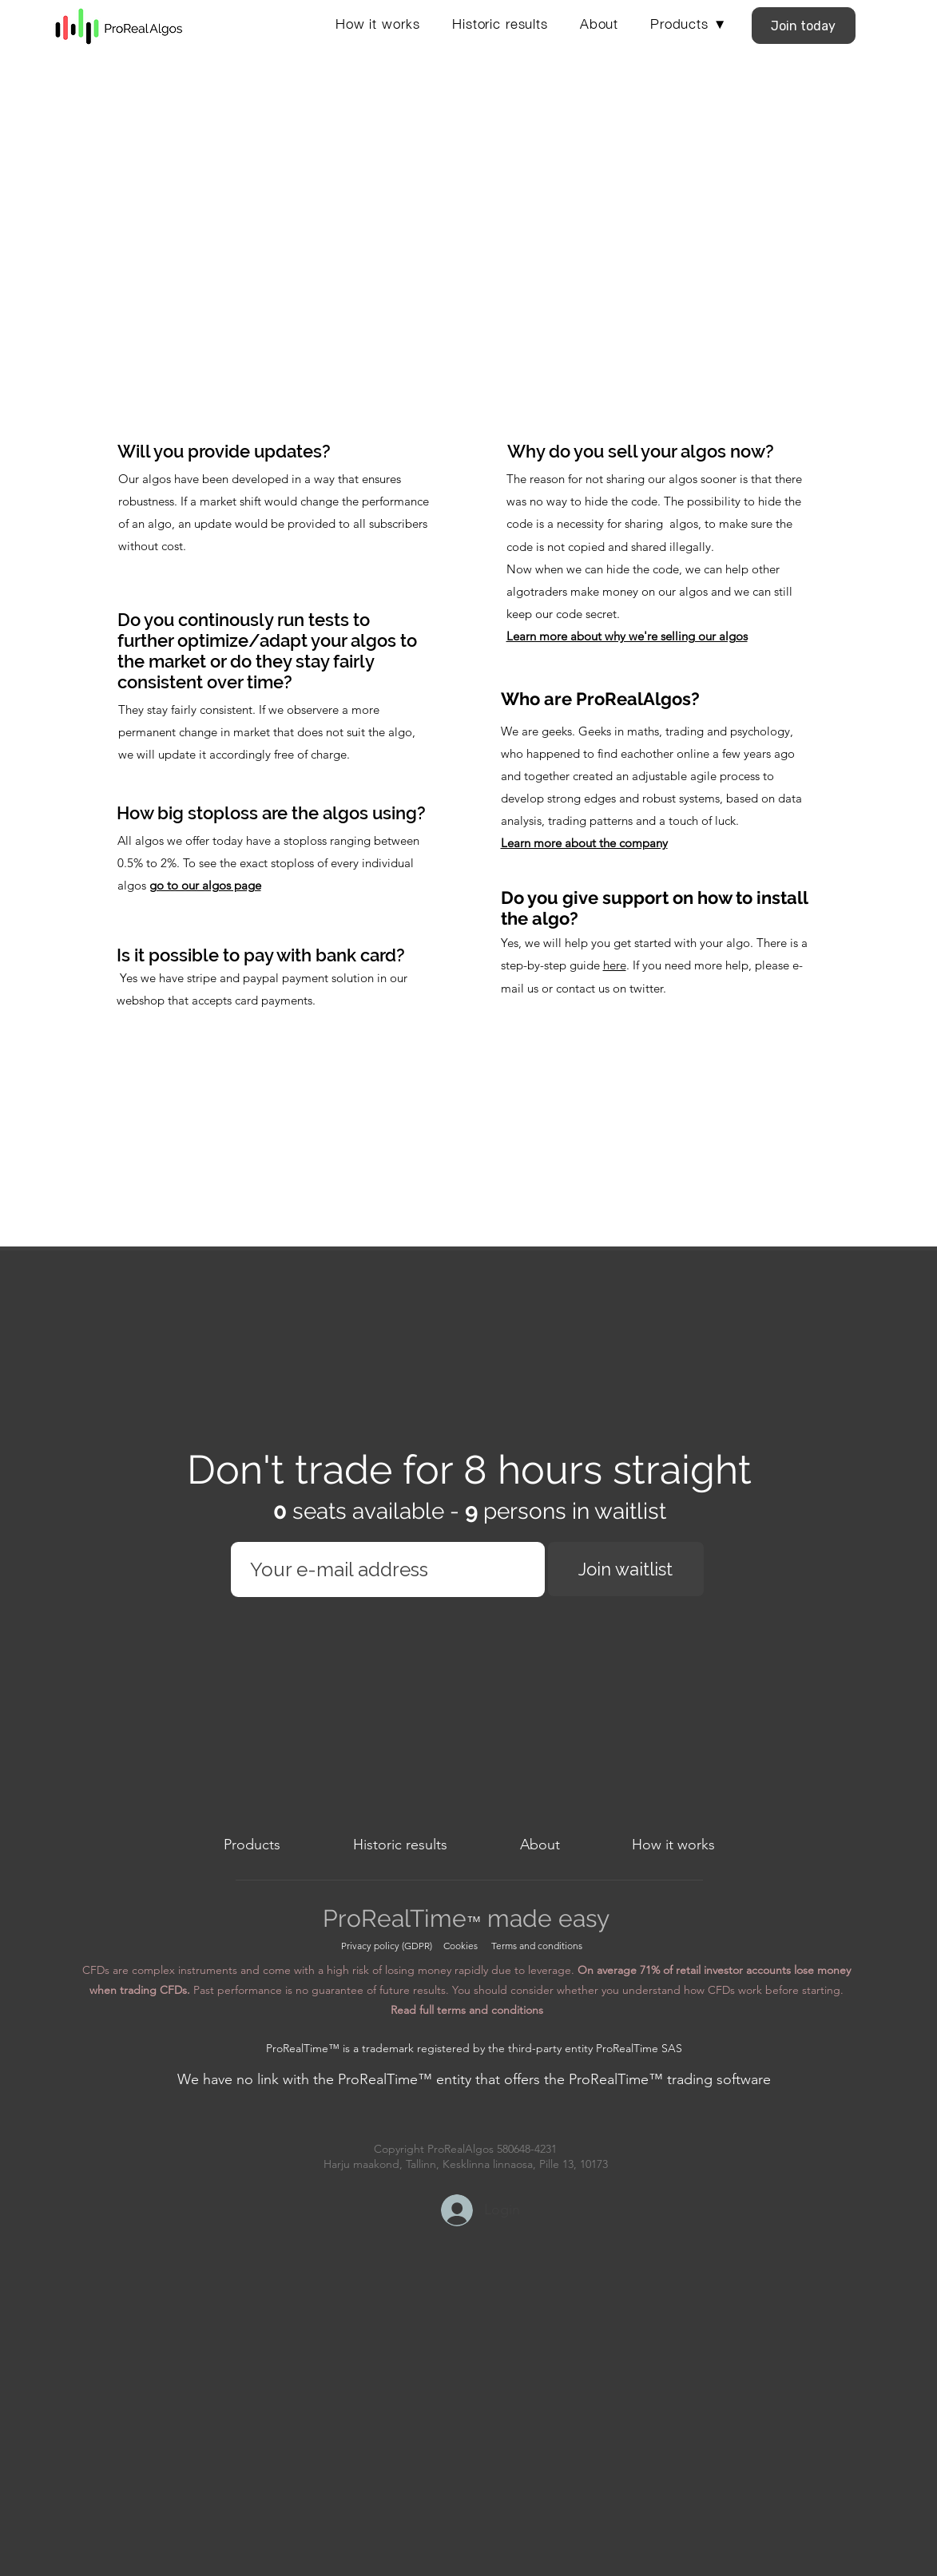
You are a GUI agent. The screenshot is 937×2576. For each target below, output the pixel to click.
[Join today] (804, 25)
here (614, 965)
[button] (688, 22)
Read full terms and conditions (467, 2010)
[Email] (383, 1569)
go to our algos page (205, 885)
